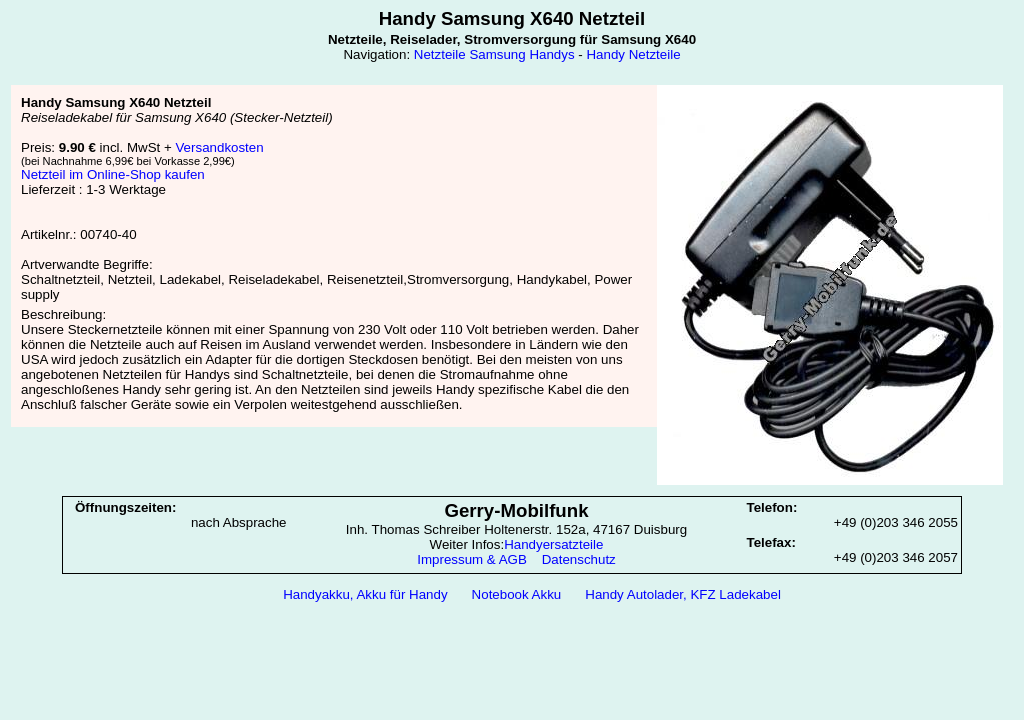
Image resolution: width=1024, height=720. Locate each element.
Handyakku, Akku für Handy (365, 594)
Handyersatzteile (553, 544)
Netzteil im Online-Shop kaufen (113, 174)
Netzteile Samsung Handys (494, 54)
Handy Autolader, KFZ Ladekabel (683, 594)
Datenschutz (579, 559)
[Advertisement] (512, 661)
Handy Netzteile (633, 54)
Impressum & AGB (472, 559)
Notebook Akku (517, 594)
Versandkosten (219, 147)
